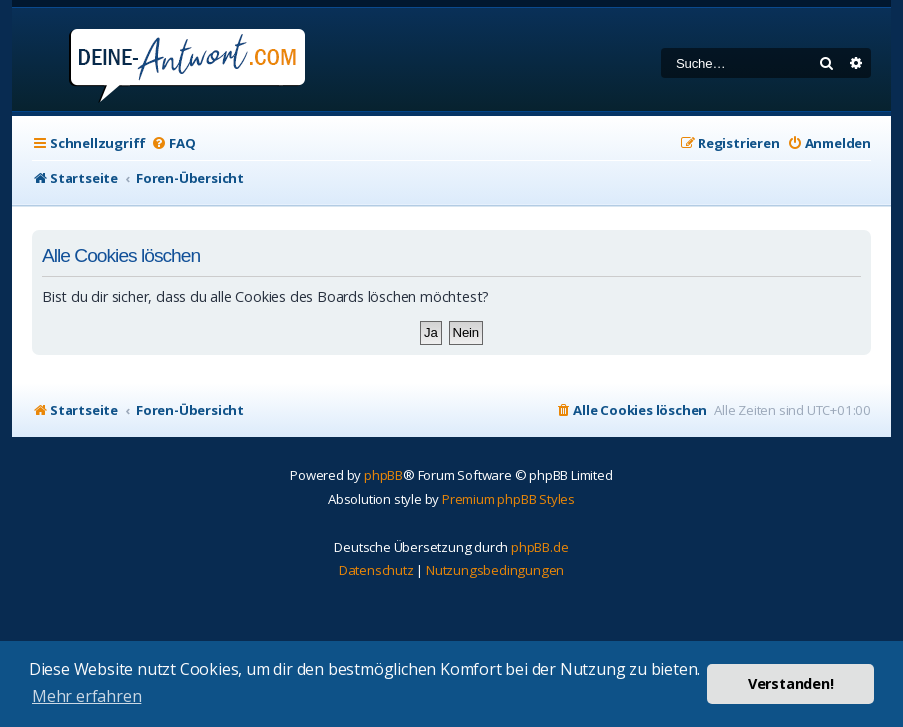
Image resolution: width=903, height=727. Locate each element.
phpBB (383, 475)
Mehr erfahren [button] (86, 696)
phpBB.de (539, 547)
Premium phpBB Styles (508, 499)
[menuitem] (173, 143)
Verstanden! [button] (791, 683)
